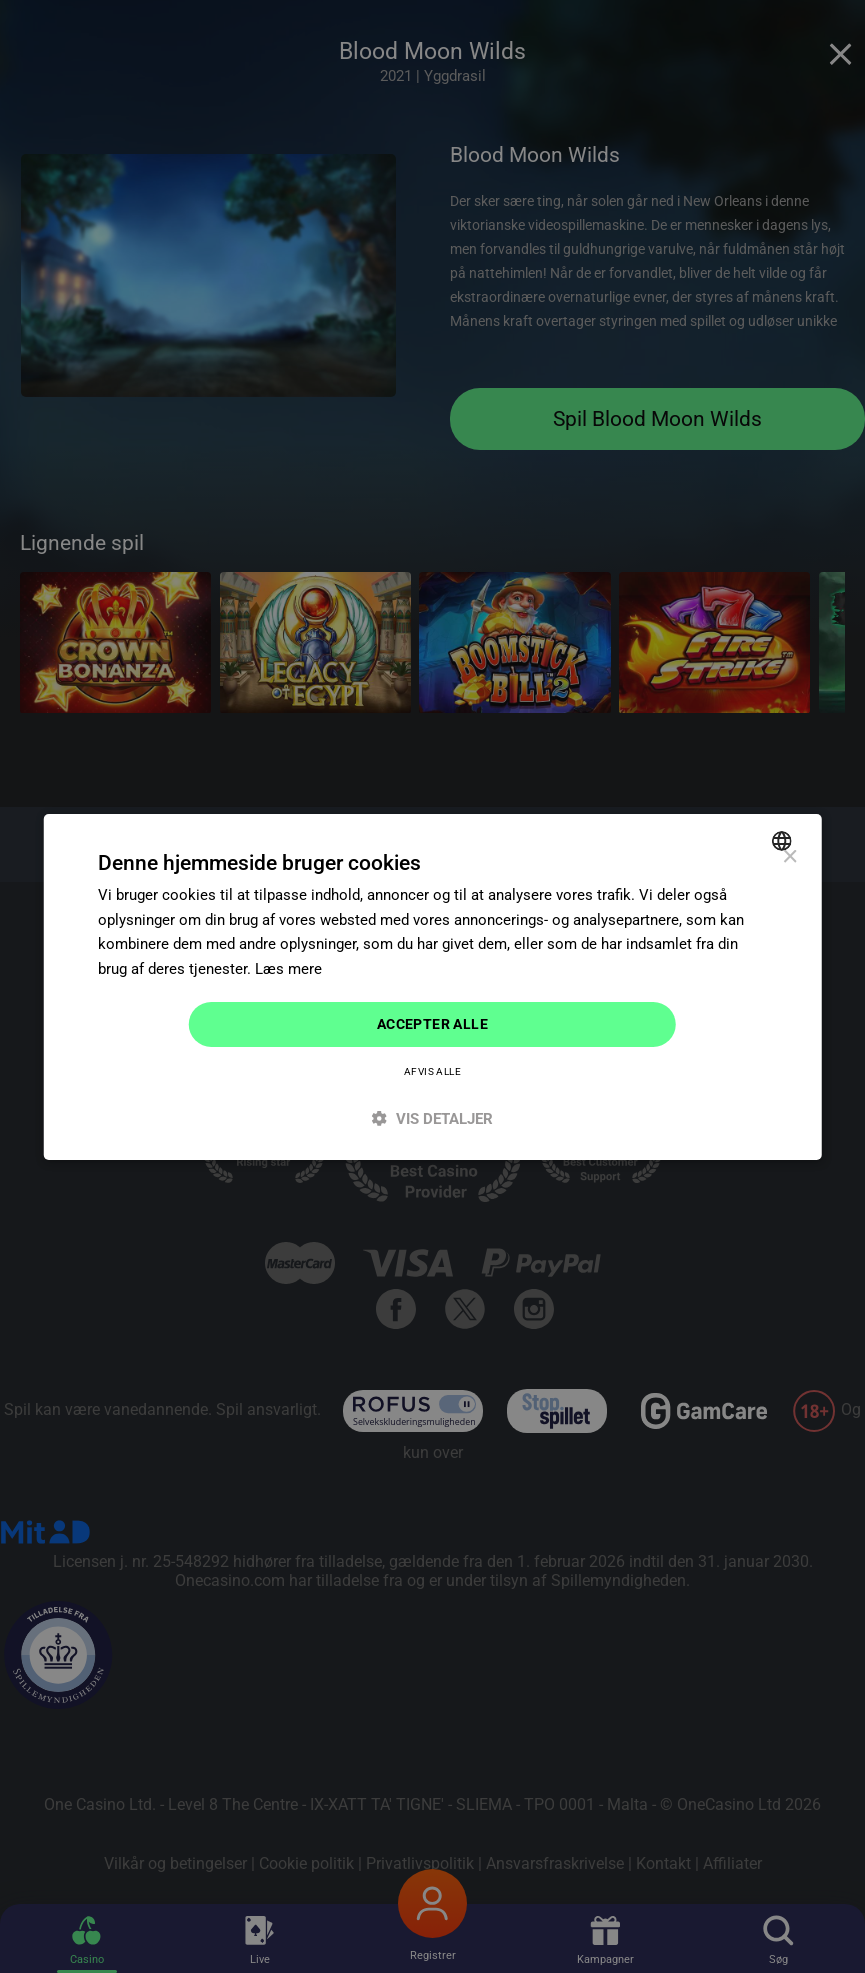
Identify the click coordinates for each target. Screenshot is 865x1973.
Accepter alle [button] (432, 1024)
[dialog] (432, 986)
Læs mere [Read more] (288, 969)
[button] (432, 1118)
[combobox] (784, 840)
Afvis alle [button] (432, 1071)
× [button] (789, 856)
